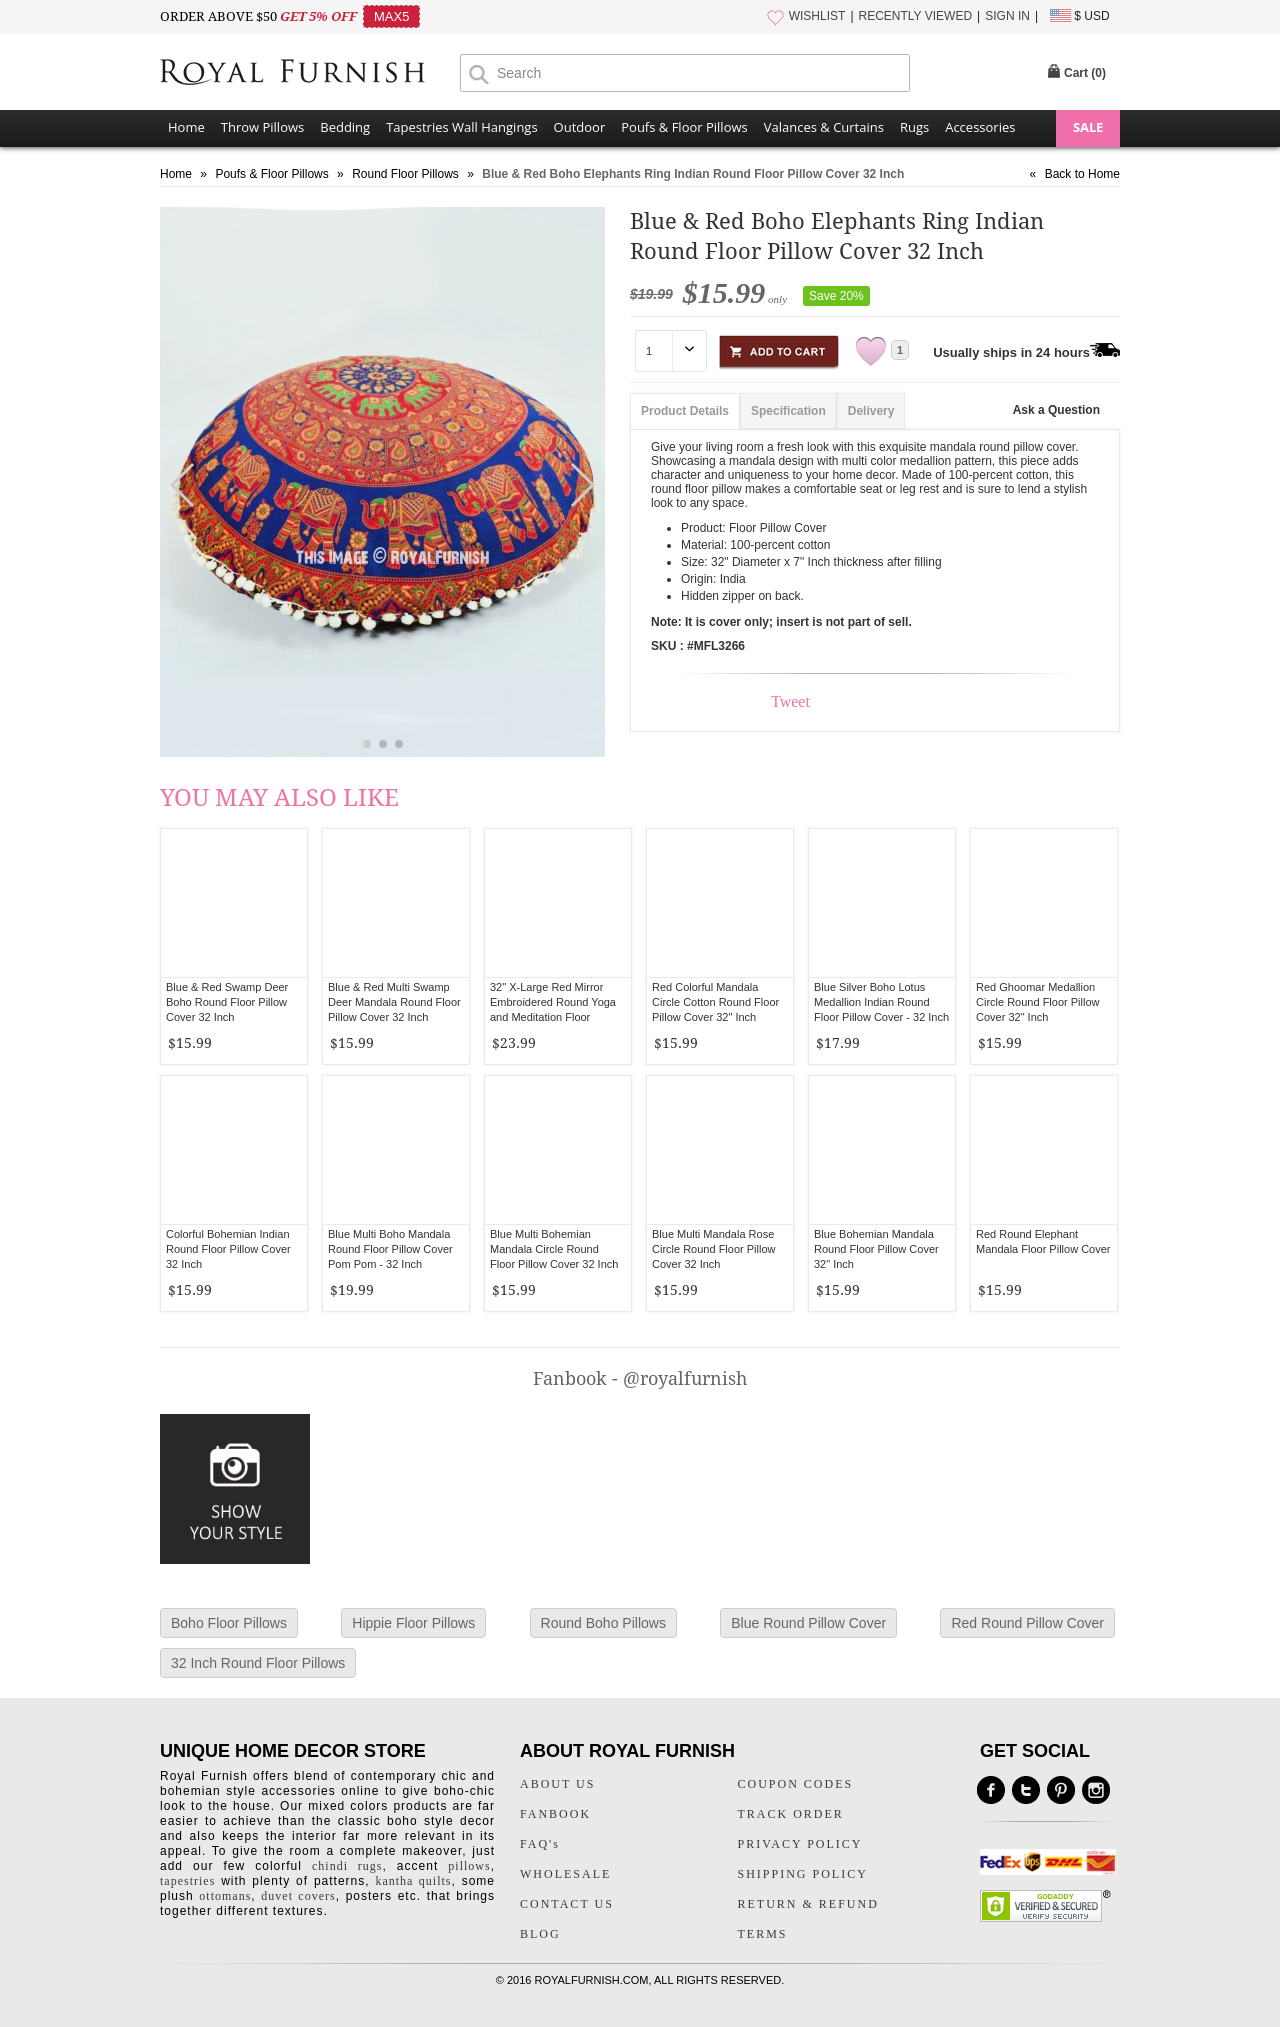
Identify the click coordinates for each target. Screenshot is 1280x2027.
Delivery (871, 411)
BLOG (540, 1934)
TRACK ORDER (791, 1814)
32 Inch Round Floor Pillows (258, 1663)
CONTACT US (567, 1904)
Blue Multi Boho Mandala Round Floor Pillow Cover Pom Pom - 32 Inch (390, 1249)
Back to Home (1082, 174)
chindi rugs (347, 1866)
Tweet (790, 701)
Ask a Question (1056, 410)
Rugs (914, 127)
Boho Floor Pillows (229, 1623)
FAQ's (540, 1844)
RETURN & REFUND (808, 1904)
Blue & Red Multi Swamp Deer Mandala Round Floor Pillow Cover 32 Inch (394, 1002)
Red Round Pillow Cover (1027, 1623)
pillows (469, 1866)
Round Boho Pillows (603, 1623)
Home (186, 127)
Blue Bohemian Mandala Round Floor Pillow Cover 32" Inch (876, 1249)
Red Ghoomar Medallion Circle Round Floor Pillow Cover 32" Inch (1038, 1002)
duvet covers (298, 1896)
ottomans (225, 1896)
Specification (788, 411)
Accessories (980, 127)
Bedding (345, 127)
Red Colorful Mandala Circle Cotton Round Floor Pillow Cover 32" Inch (715, 1002)
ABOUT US (557, 1784)
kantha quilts (413, 1881)
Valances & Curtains (824, 127)
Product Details (685, 411)
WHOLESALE (565, 1874)
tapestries (187, 1881)
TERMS (763, 1934)
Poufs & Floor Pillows (684, 127)
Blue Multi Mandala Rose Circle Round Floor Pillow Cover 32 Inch (714, 1249)
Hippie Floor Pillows (413, 1623)
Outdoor (580, 127)
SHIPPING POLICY (803, 1874)
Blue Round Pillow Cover (808, 1623)
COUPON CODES (796, 1784)
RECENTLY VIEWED (916, 16)
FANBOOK (555, 1814)
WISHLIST (817, 16)
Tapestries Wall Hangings (461, 127)
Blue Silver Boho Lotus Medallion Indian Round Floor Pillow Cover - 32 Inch (881, 1002)
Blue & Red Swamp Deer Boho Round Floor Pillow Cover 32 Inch (227, 1002)
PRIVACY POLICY (800, 1844)
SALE (1088, 127)
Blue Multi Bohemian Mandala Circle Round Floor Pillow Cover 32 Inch (554, 1249)
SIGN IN (1007, 16)
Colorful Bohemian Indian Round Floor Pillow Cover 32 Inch (228, 1249)
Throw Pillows (262, 127)
